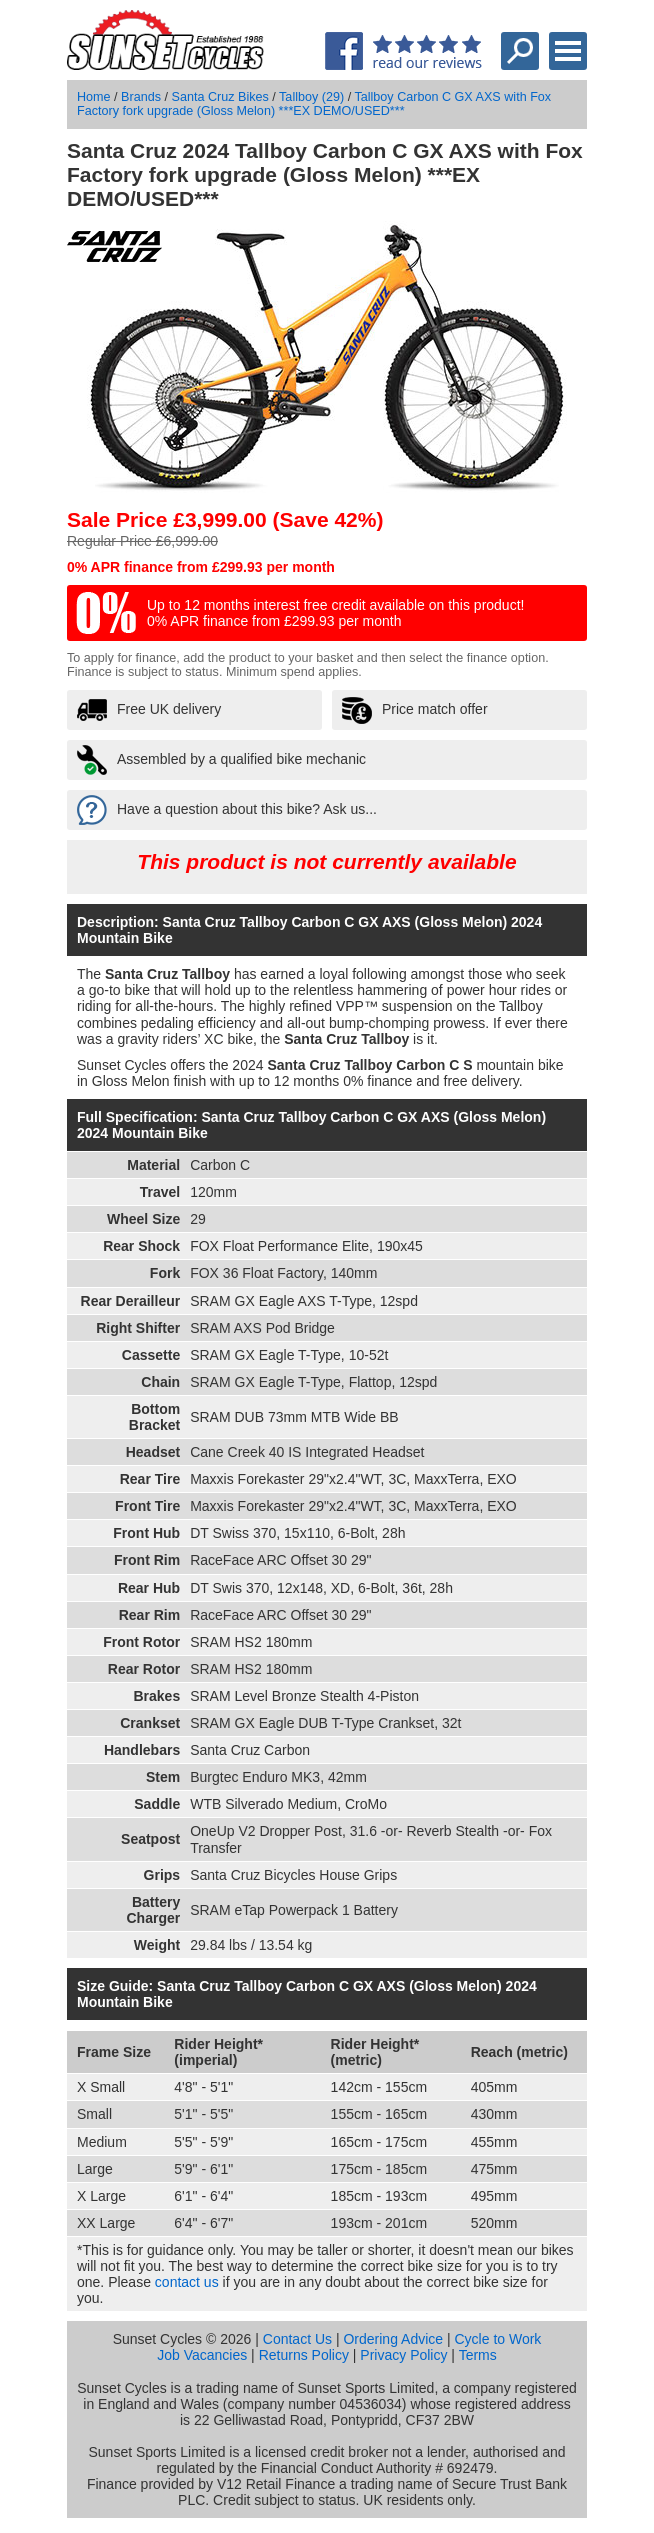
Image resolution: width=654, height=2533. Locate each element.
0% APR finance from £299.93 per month (201, 567)
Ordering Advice (393, 2339)
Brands (141, 97)
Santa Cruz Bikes (220, 97)
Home (94, 97)
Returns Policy (304, 2355)
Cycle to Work (497, 2339)
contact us (187, 2282)
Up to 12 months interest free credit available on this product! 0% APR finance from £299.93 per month (335, 613)
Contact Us (297, 2339)
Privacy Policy (403, 2355)
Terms (478, 2355)
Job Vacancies (202, 2355)
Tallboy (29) (311, 97)
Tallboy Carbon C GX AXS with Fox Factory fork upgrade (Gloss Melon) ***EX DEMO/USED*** (314, 104)
